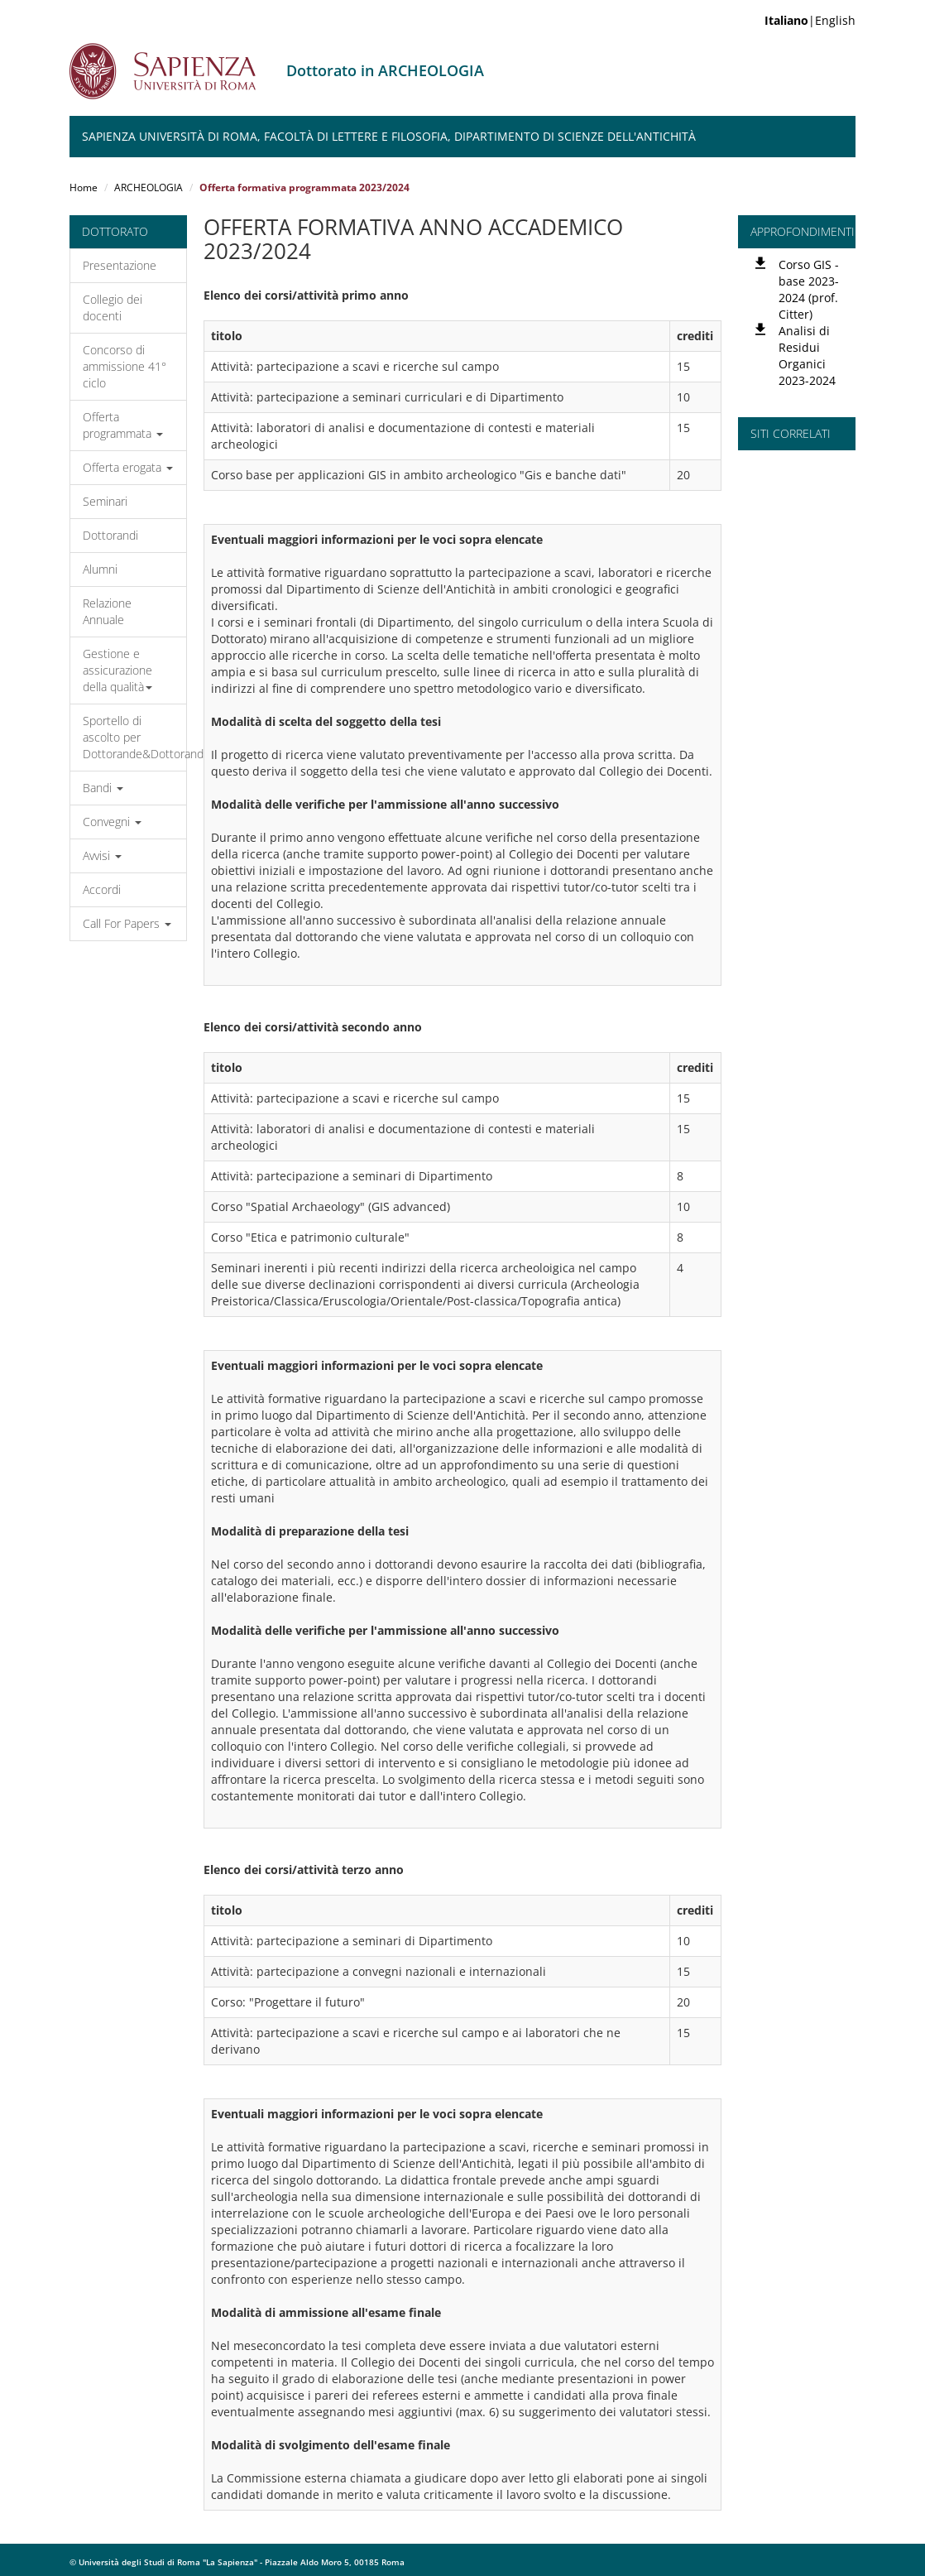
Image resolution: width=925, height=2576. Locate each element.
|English (810, 20)
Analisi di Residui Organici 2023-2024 (807, 355)
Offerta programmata (123, 425)
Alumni (100, 569)
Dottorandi (110, 535)
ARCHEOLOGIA (148, 187)
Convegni (112, 821)
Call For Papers (127, 923)
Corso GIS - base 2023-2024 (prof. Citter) (809, 289)
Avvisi (102, 855)
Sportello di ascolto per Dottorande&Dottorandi (134, 737)
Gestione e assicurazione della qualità (117, 670)
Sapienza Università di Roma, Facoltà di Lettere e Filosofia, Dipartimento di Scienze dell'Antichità (389, 136)
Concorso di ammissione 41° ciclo (124, 366)
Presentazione (119, 265)
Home (83, 187)
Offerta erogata (128, 467)
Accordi (102, 889)
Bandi (103, 787)
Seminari (105, 501)
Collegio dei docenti (112, 307)
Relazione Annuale (107, 611)
